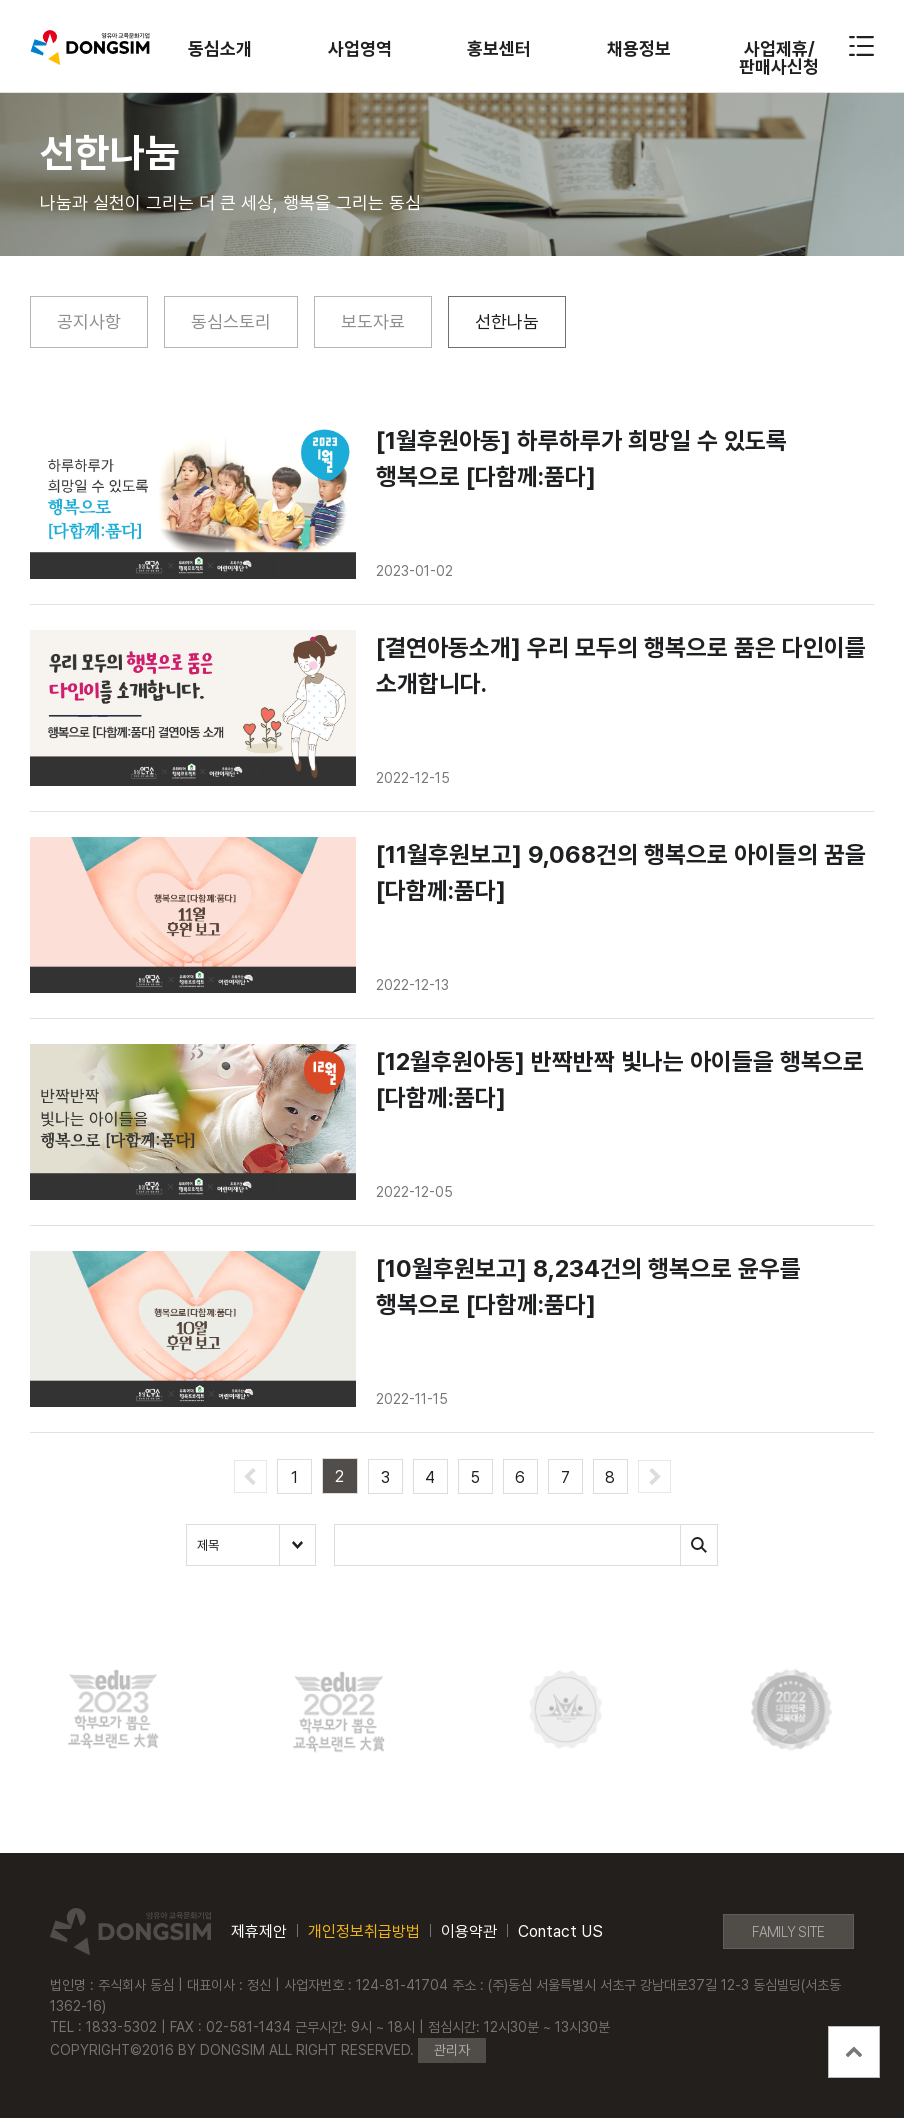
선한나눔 (507, 321)
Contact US (560, 1932)
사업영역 (360, 48)
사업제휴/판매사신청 (779, 57)
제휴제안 (259, 1932)
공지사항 (89, 321)
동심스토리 (231, 321)
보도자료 (373, 321)
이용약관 (469, 1932)
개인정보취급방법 (364, 1932)
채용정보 (639, 48)
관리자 (452, 2050)
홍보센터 (499, 48)
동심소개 (220, 48)
